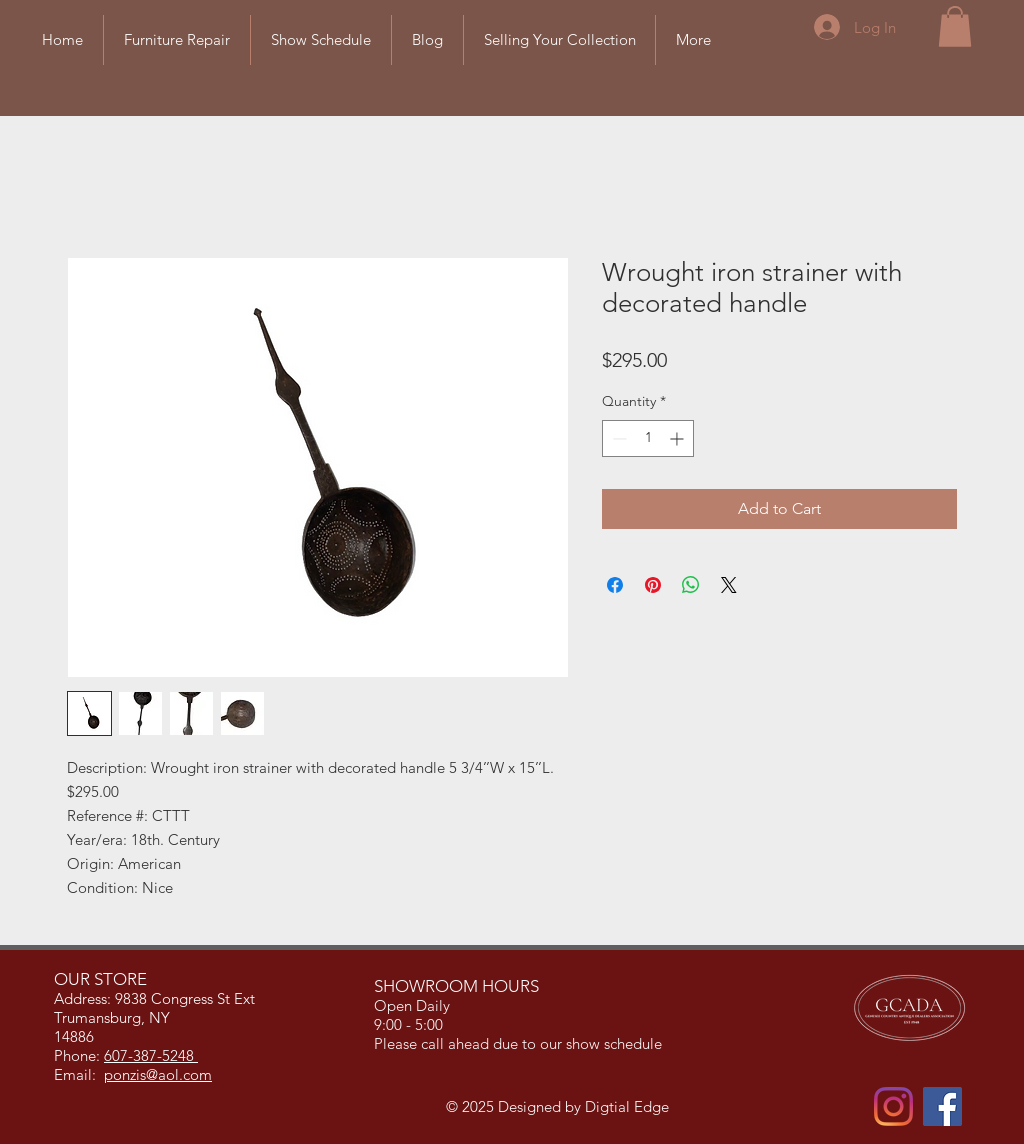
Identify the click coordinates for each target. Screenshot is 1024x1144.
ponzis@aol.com (158, 1074)
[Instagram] (893, 1106)
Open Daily (414, 1005)
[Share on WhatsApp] (691, 585)
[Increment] (678, 438)
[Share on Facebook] (615, 585)
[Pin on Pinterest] (653, 585)
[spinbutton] (648, 438)
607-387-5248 (151, 1055)
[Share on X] (729, 585)
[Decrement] (617, 438)
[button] (955, 26)
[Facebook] (942, 1106)
